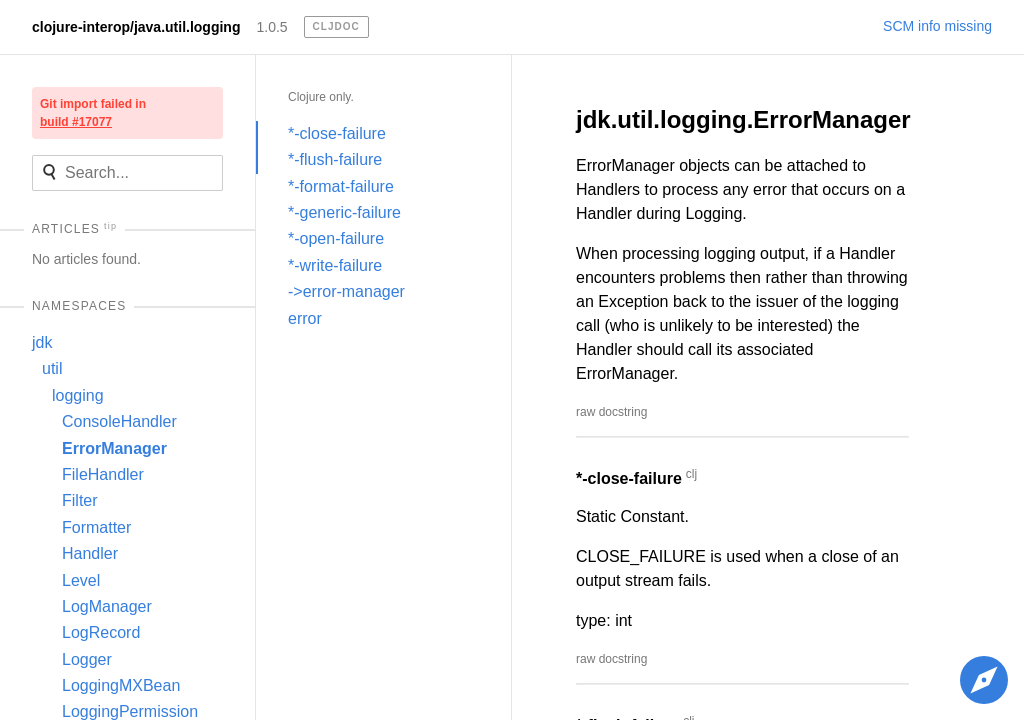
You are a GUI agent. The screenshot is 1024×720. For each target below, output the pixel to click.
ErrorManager (114, 448)
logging (78, 395)
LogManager (107, 606)
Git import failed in (93, 113)
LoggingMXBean (121, 685)
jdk (42, 342)
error (305, 318)
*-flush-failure (335, 159)
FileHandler (103, 474)
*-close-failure (337, 133)
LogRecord (101, 632)
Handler (90, 553)
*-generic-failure (344, 212)
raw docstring (611, 412)
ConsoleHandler (119, 421)
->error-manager (346, 291)
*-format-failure (341, 186)
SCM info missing (937, 26)
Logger (87, 659)
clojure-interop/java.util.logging (136, 27)
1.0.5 (271, 27)
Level (81, 580)
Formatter (96, 527)
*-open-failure (336, 238)
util (52, 368)
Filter (80, 500)
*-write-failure (335, 265)
